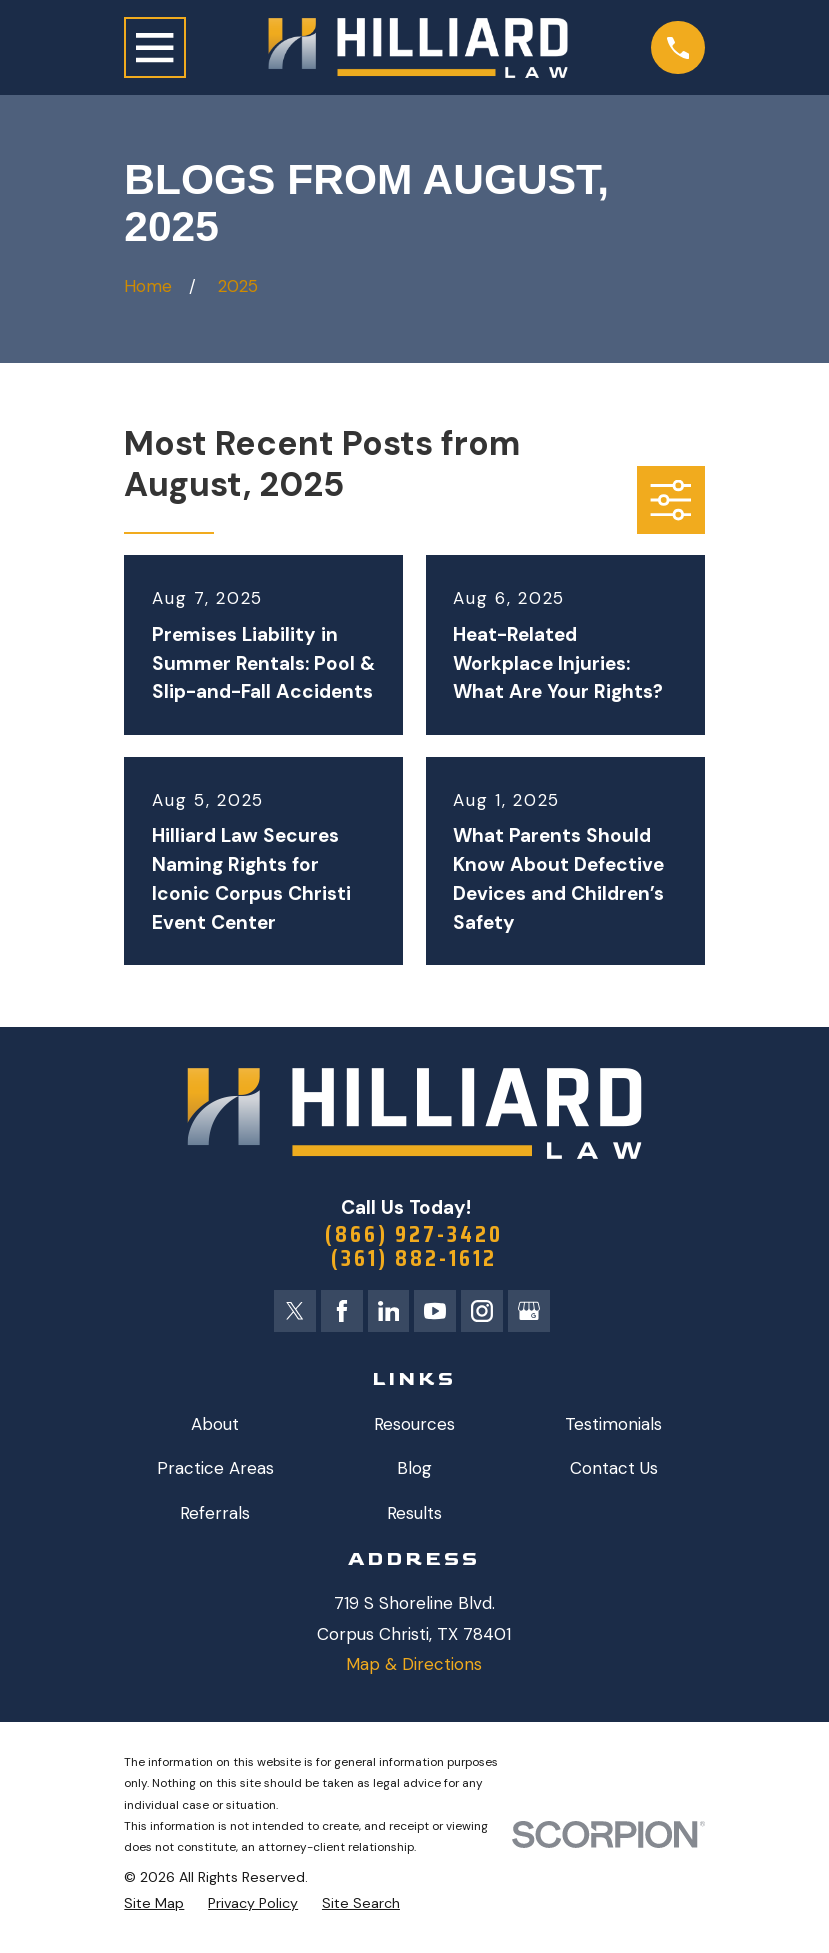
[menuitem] (154, 1910)
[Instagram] (485, 1316)
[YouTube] (436, 1316)
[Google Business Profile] (534, 1316)
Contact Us (614, 1474)
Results (414, 1519)
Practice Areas (215, 1474)
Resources (414, 1430)
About (215, 1430)
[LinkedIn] (388, 1316)
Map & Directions (414, 1670)
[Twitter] (290, 1316)
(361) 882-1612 (414, 1261)
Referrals (215, 1519)
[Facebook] (339, 1316)
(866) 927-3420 (414, 1235)
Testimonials (613, 1430)
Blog (414, 1474)
